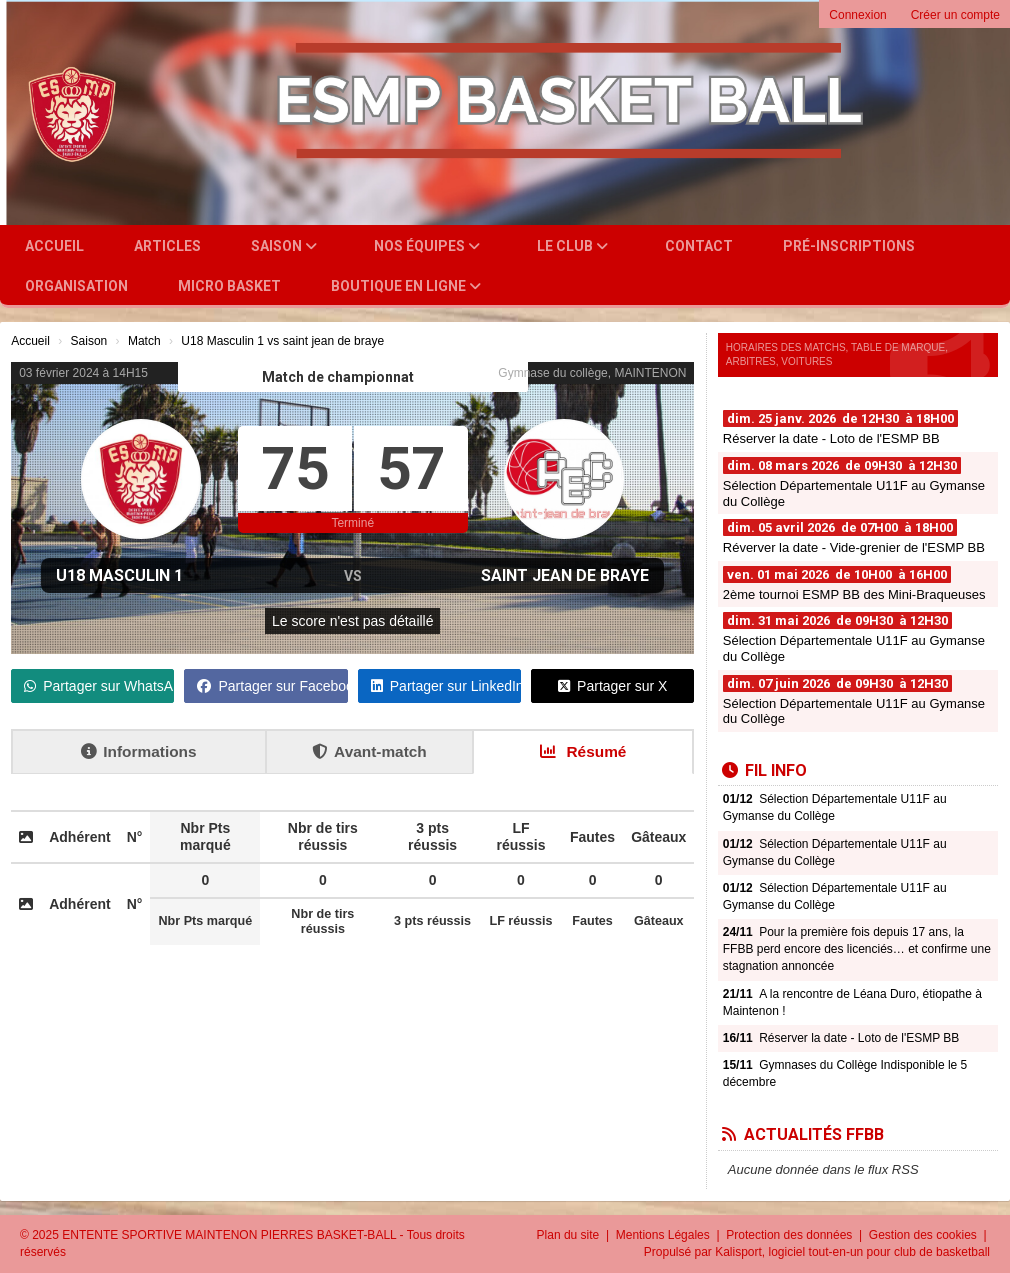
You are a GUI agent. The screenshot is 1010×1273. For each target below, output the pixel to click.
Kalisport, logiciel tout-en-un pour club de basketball (852, 1252)
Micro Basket (229, 286)
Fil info (764, 770)
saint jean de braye (565, 575)
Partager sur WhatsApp (99, 686)
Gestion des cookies (924, 1235)
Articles (167, 246)
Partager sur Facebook (272, 686)
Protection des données (790, 1235)
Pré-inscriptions (849, 246)
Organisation (76, 286)
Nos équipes (427, 246)
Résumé (583, 751)
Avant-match (369, 751)
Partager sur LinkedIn (446, 686)
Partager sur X (612, 686)
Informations (138, 751)
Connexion (857, 15)
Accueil (54, 246)
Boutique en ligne (406, 286)
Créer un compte (955, 15)
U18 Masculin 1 (119, 575)
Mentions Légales (664, 1235)
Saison (284, 246)
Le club (572, 246)
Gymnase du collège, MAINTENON (592, 373)
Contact (699, 246)
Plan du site (570, 1235)
